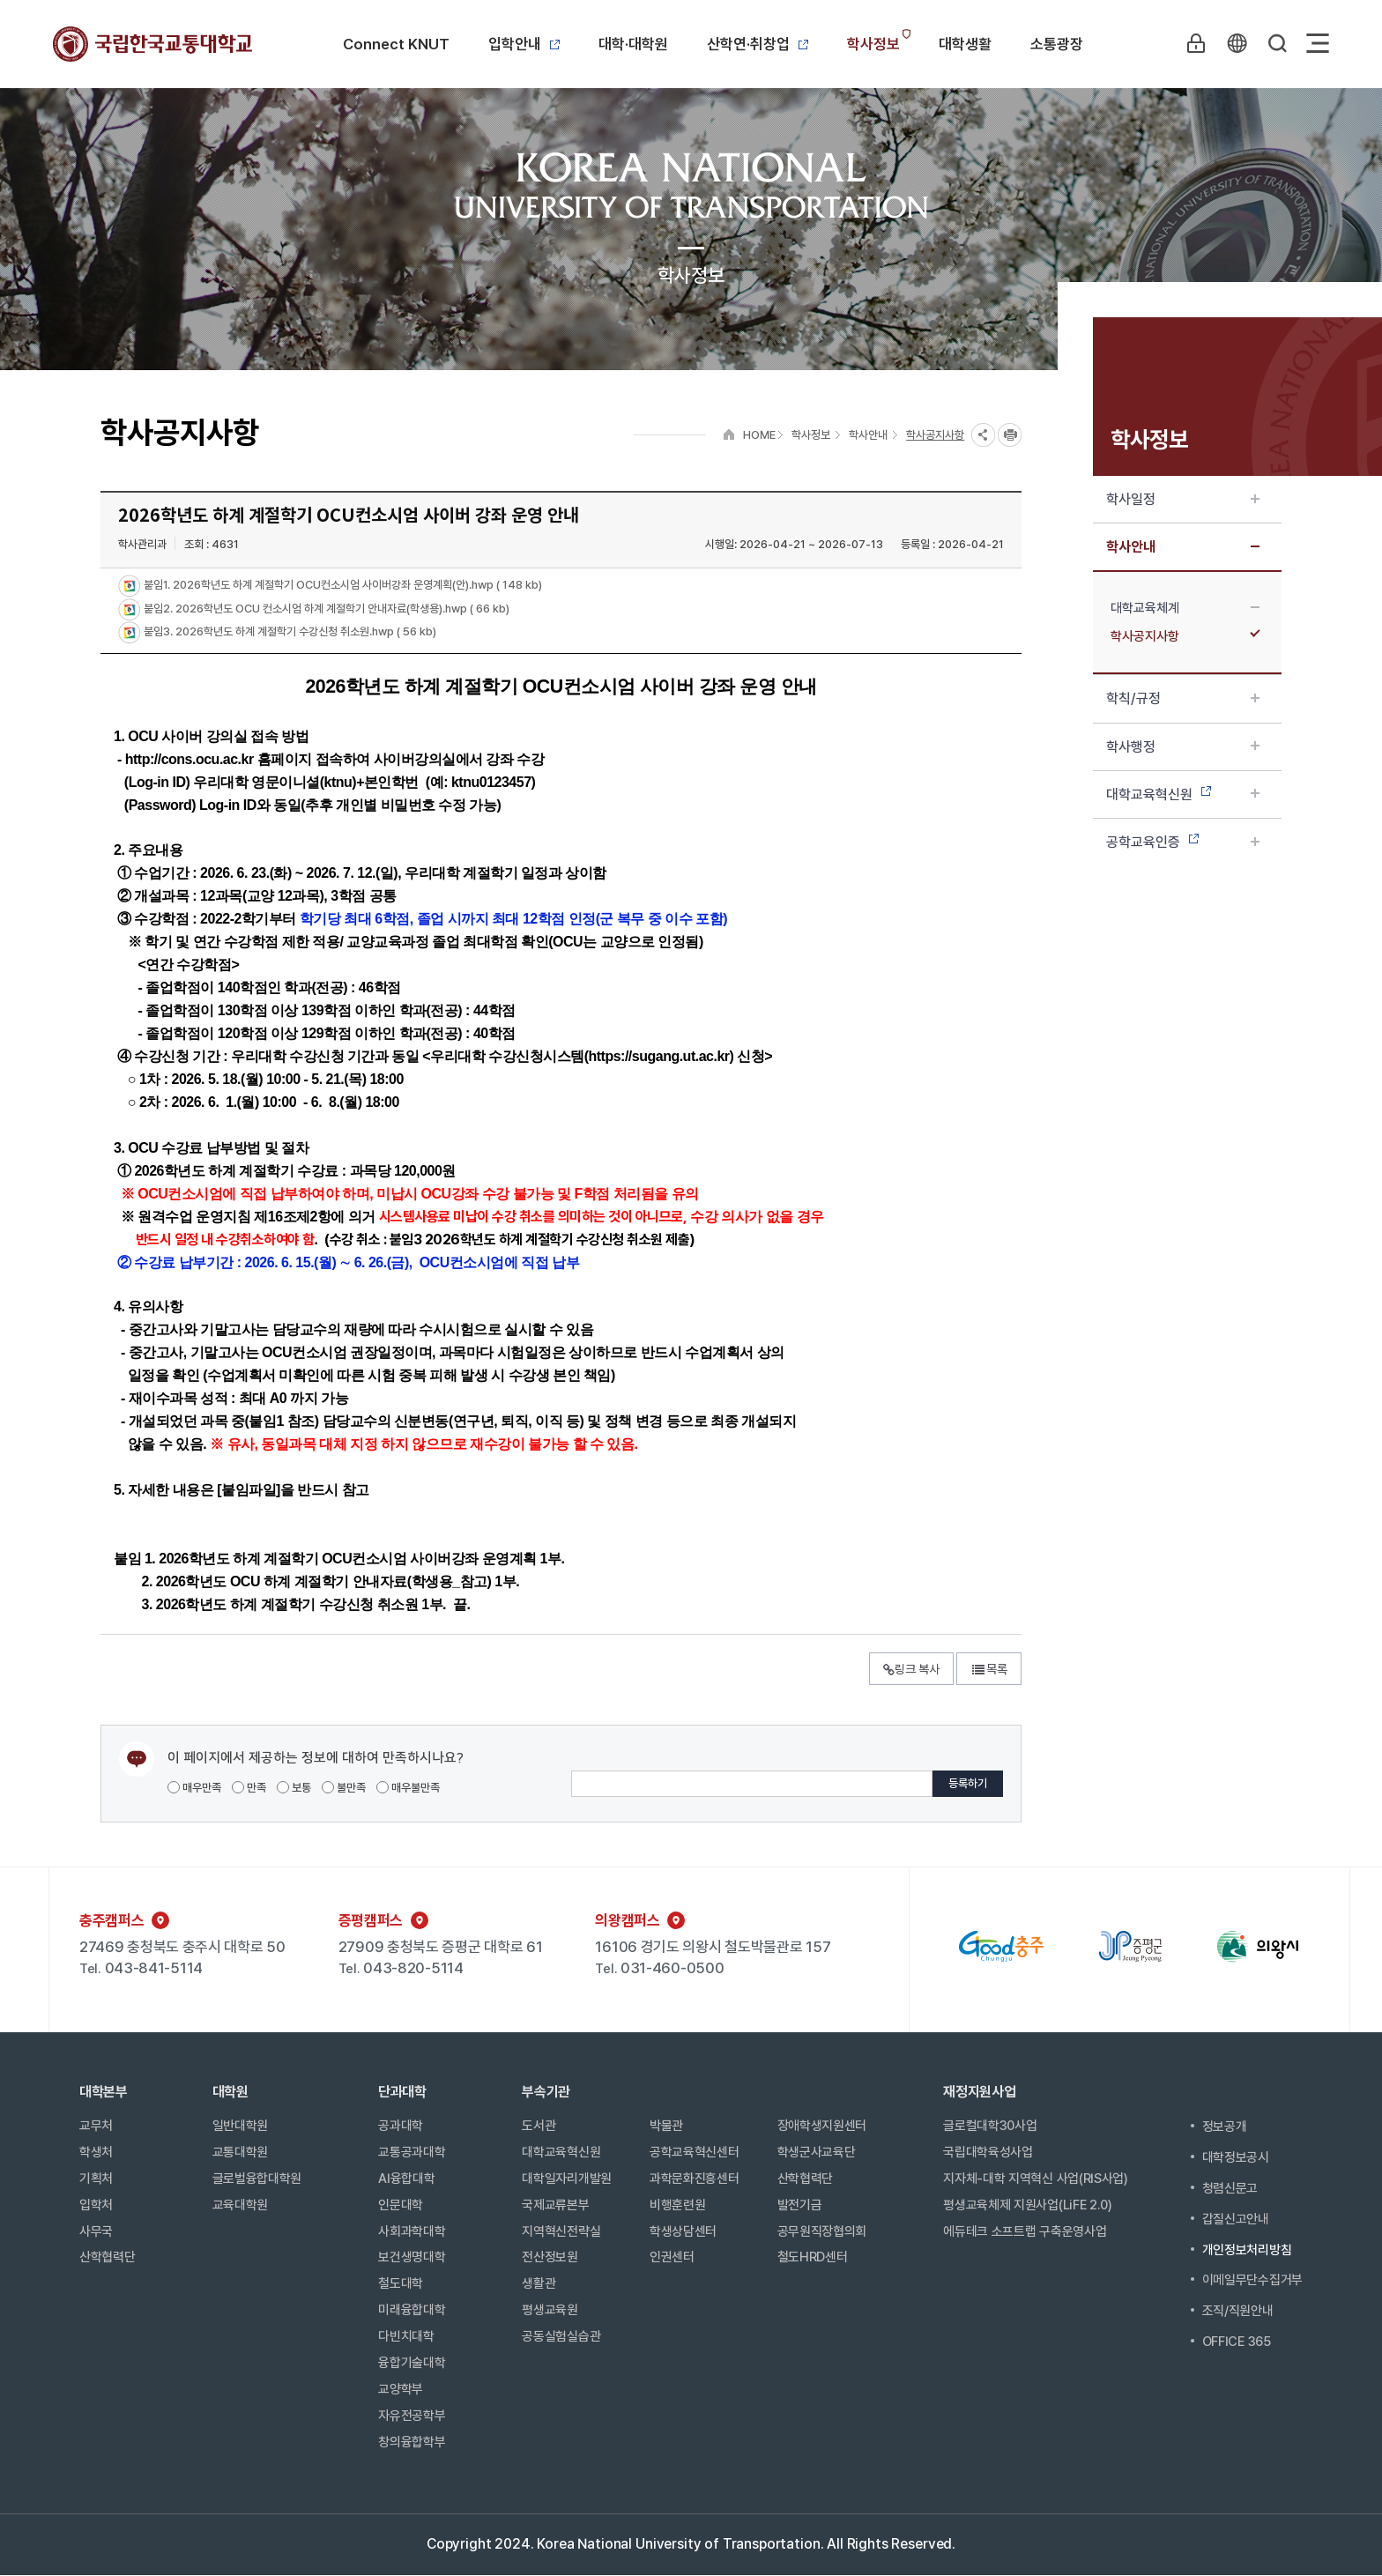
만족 (249, 1787)
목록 (988, 1669)
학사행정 (1182, 747)
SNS (983, 435)
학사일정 (1182, 499)
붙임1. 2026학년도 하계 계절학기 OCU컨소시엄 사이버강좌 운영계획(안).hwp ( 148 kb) (341, 585)
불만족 (344, 1787)
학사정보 (873, 44)
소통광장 (1056, 44)
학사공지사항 (1185, 636)
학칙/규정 (1182, 698)
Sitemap (1317, 43)
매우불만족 (408, 1787)
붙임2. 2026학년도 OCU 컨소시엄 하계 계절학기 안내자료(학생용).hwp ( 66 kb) (325, 608)
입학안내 (524, 44)
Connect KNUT (396, 44)
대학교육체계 (1185, 608)
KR (1236, 43)
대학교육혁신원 (1182, 794)
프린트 (1010, 435)
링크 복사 (911, 1669)
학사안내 (1182, 546)
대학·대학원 (633, 44)
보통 (294, 1787)
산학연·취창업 (757, 44)
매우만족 (194, 1787)
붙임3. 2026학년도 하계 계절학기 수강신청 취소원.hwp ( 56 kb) (288, 632)
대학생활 (965, 44)
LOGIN (1196, 43)
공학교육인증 (1182, 842)
